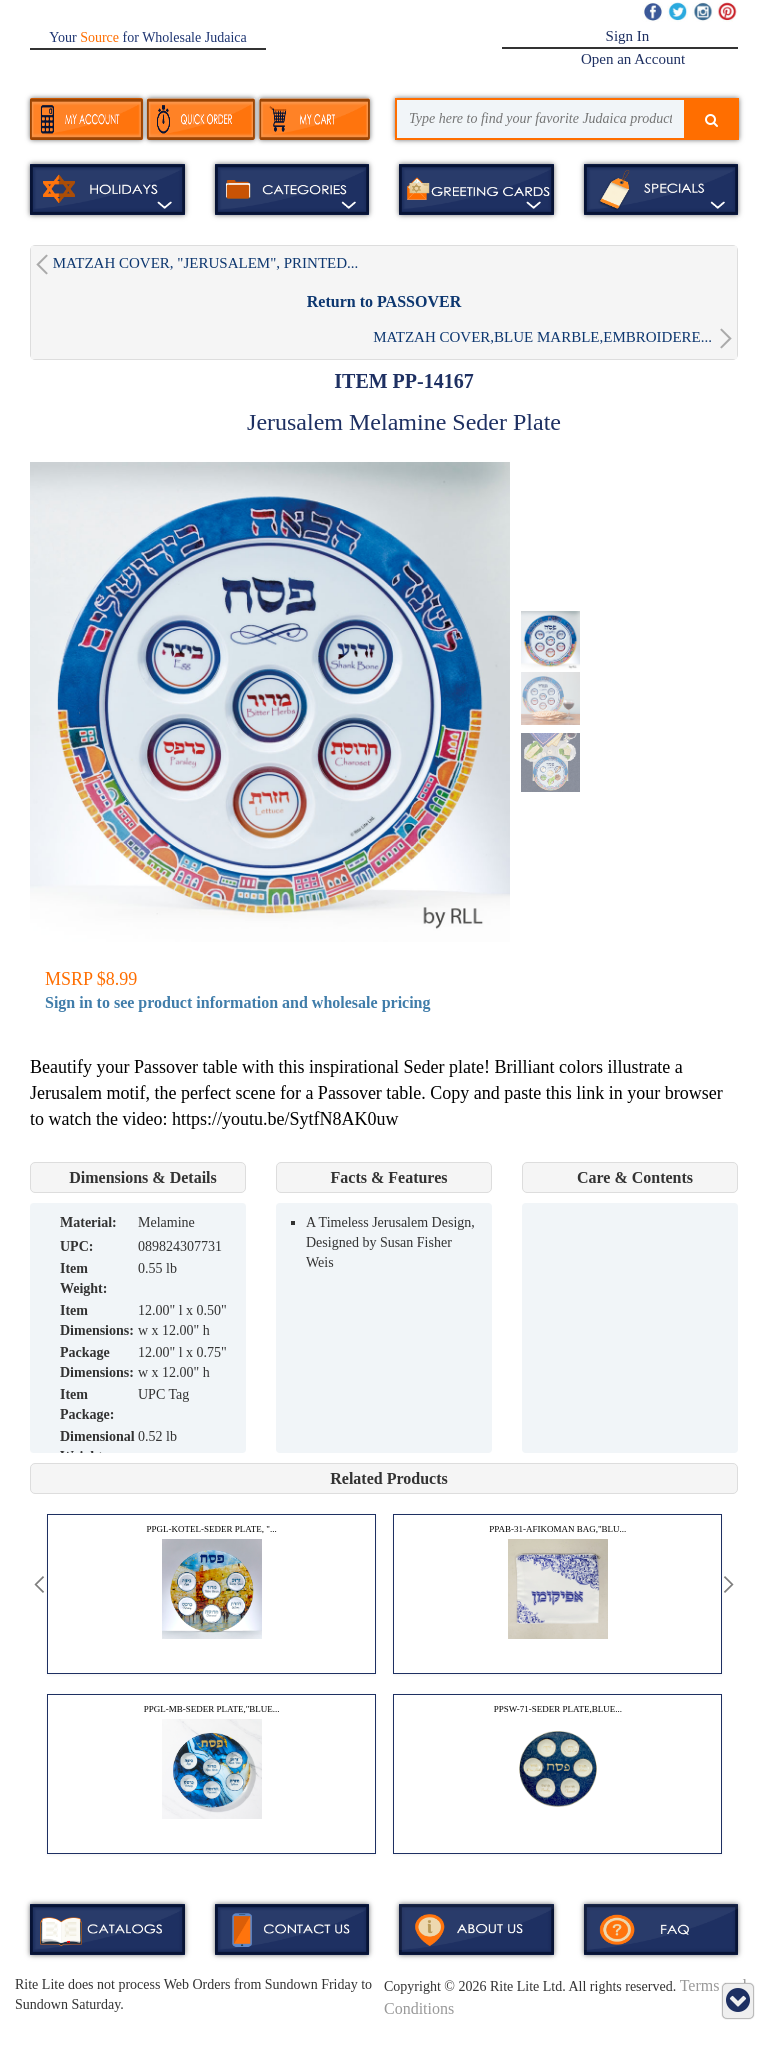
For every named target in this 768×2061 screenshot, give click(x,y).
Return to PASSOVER (384, 301)
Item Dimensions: (97, 1320)
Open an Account (633, 59)
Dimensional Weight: (97, 1446)
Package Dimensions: (97, 1362)
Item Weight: (83, 1278)
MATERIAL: (88, 1222)
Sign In (628, 36)
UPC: (76, 1246)
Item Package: (87, 1404)
